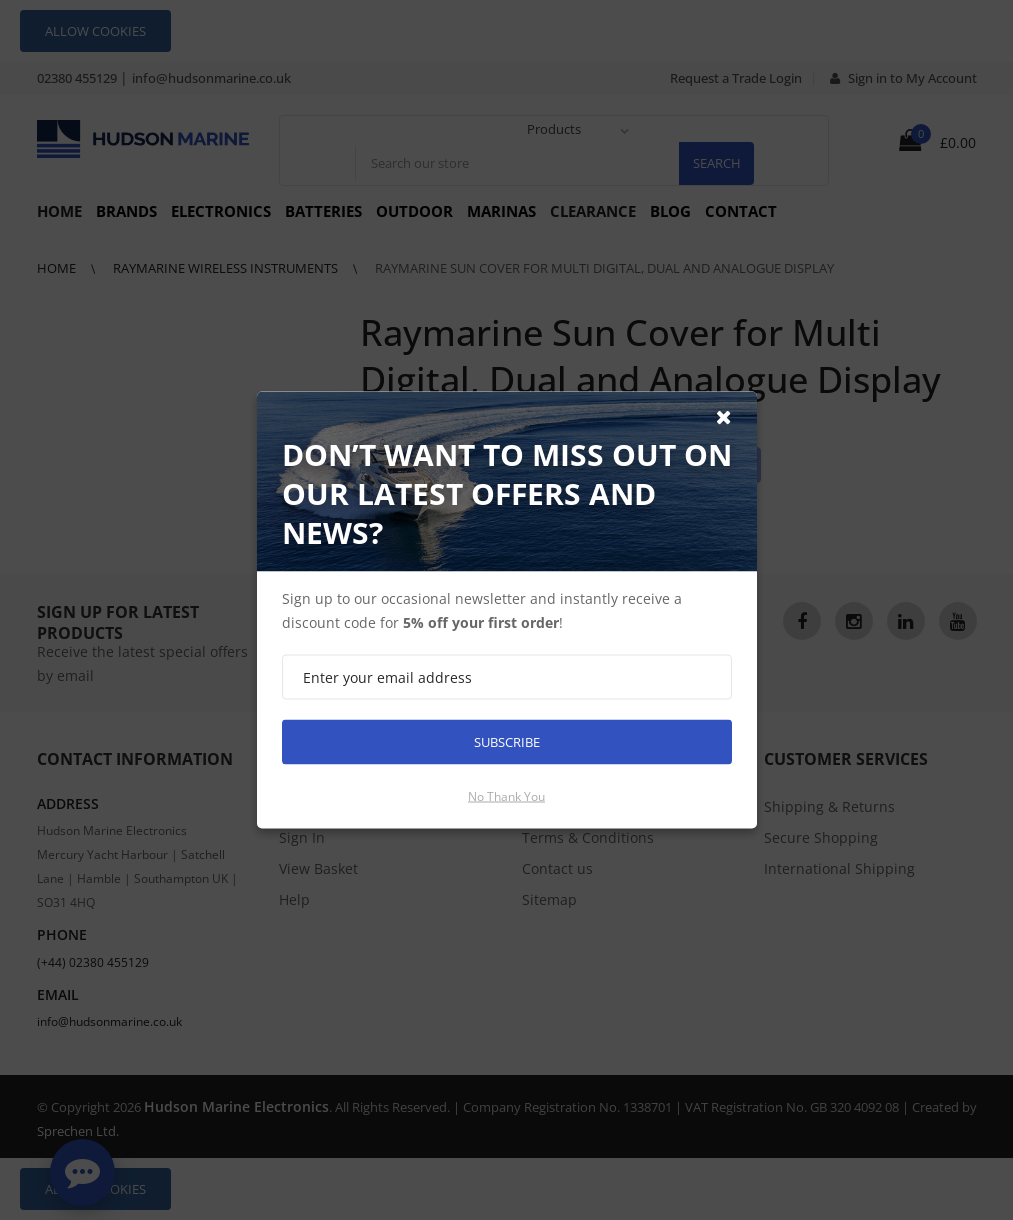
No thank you (506, 796)
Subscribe (507, 742)
